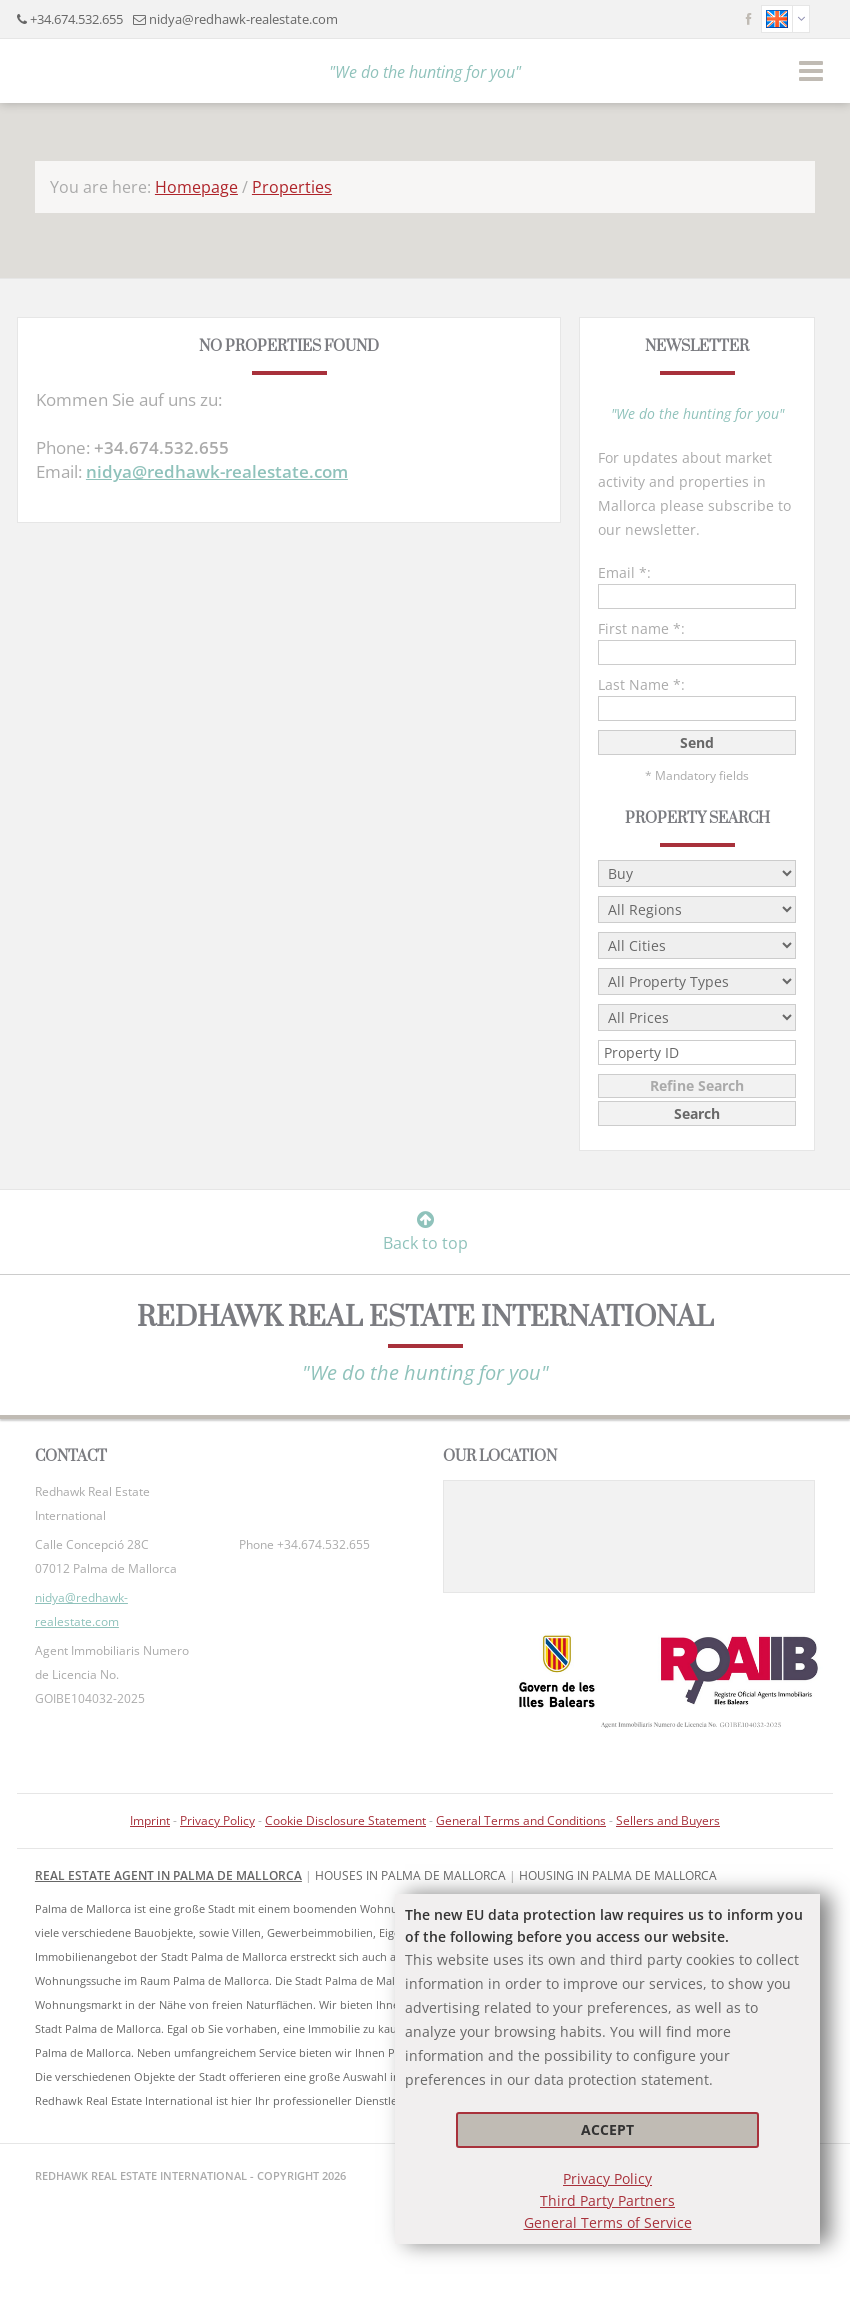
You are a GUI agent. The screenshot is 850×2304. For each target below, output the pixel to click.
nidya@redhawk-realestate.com (243, 19)
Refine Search (697, 1085)
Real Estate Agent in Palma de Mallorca (168, 1875)
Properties (292, 187)
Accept (607, 2129)
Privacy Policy (607, 2178)
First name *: (641, 628)
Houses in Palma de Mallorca (410, 1875)
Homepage (196, 187)
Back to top (425, 1232)
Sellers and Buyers (668, 1820)
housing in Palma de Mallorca (618, 1875)
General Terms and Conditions (521, 1820)
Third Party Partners (607, 2200)
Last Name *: (641, 684)
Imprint (150, 1820)
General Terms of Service (608, 2222)
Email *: (624, 572)
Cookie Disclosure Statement (345, 1820)
